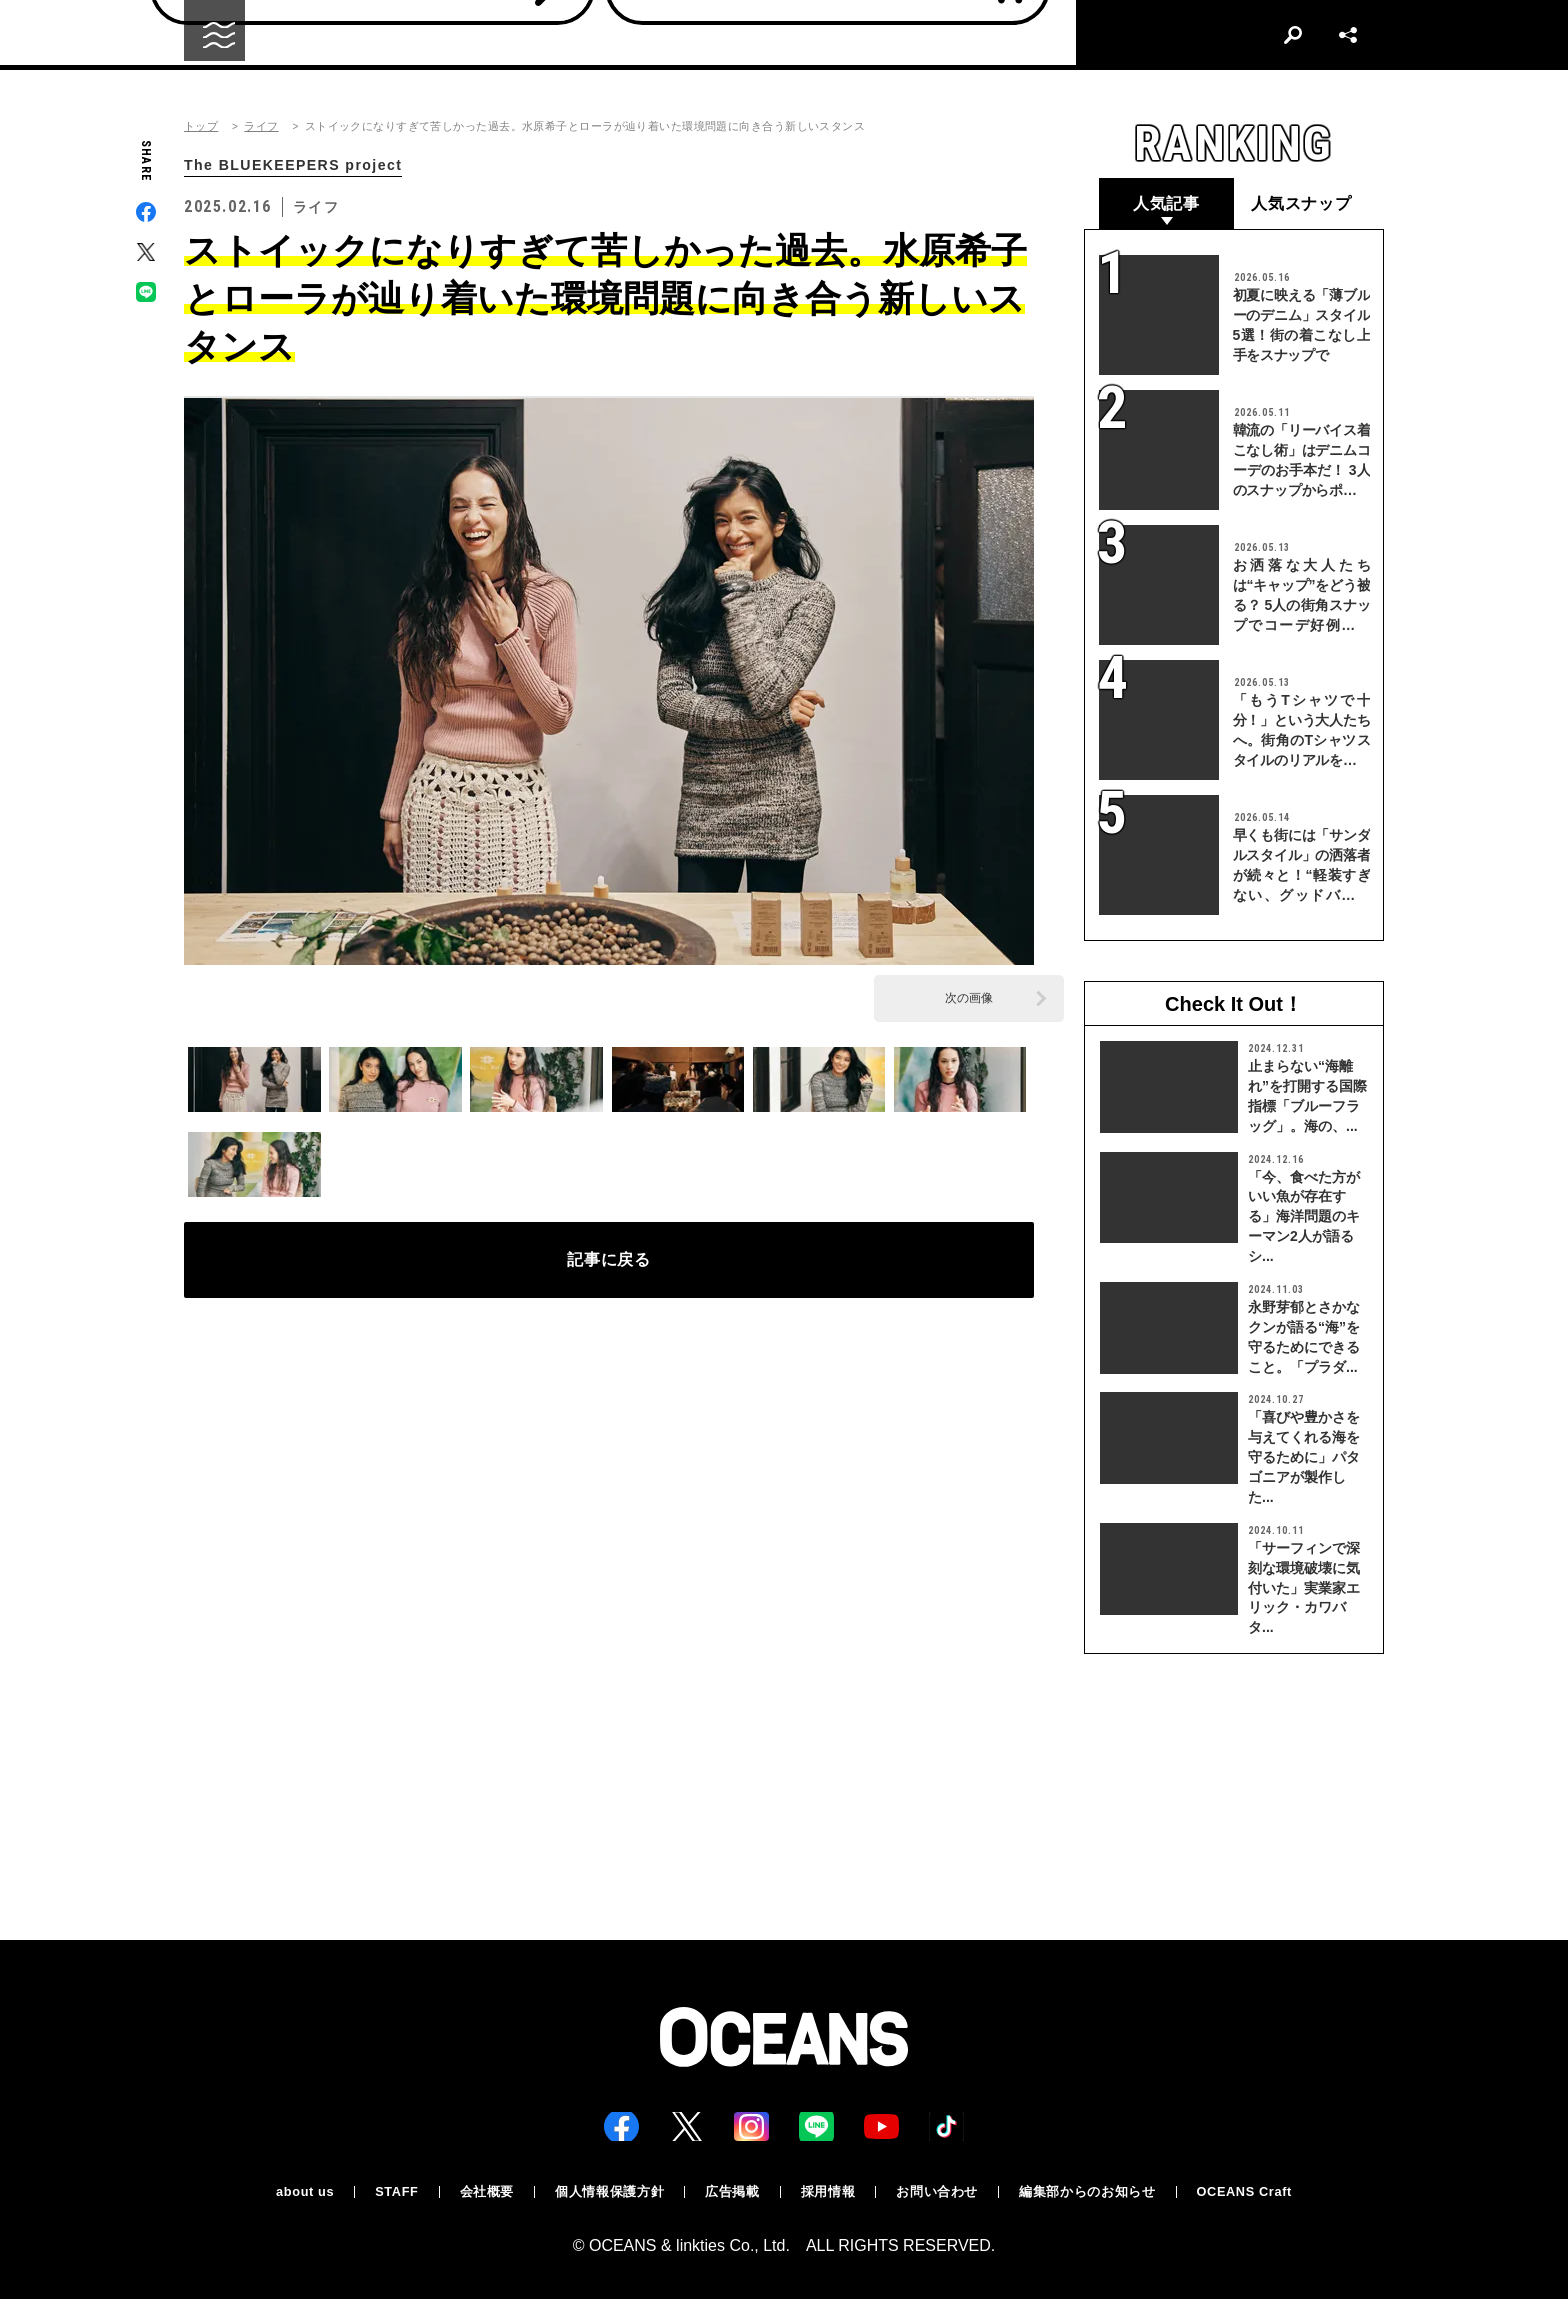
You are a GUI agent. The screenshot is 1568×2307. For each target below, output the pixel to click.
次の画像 (969, 1000)
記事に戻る (609, 1268)
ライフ (261, 126)
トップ (201, 126)
